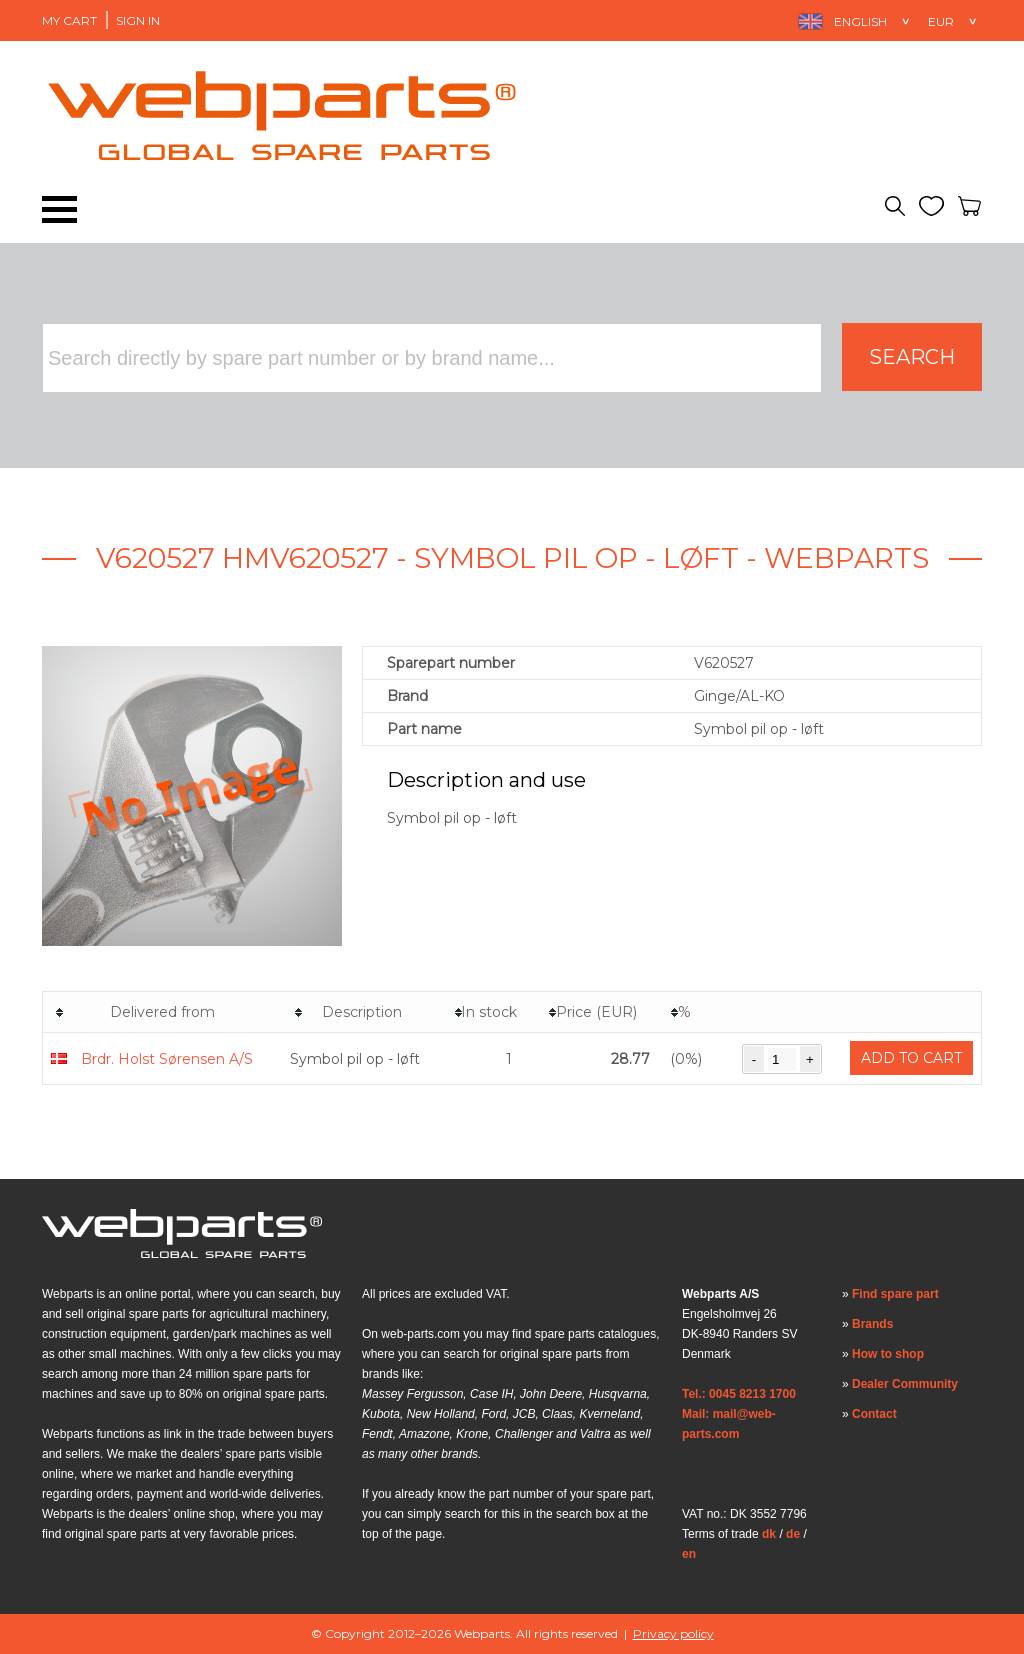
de (793, 1534)
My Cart (69, 20)
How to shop (888, 1354)
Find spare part (895, 1294)
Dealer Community (905, 1384)
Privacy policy (673, 1633)
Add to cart (911, 1058)
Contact (874, 1414)
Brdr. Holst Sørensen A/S (167, 1059)
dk (769, 1534)
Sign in (138, 20)
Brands (872, 1324)
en (689, 1554)
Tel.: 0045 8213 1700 (739, 1394)
